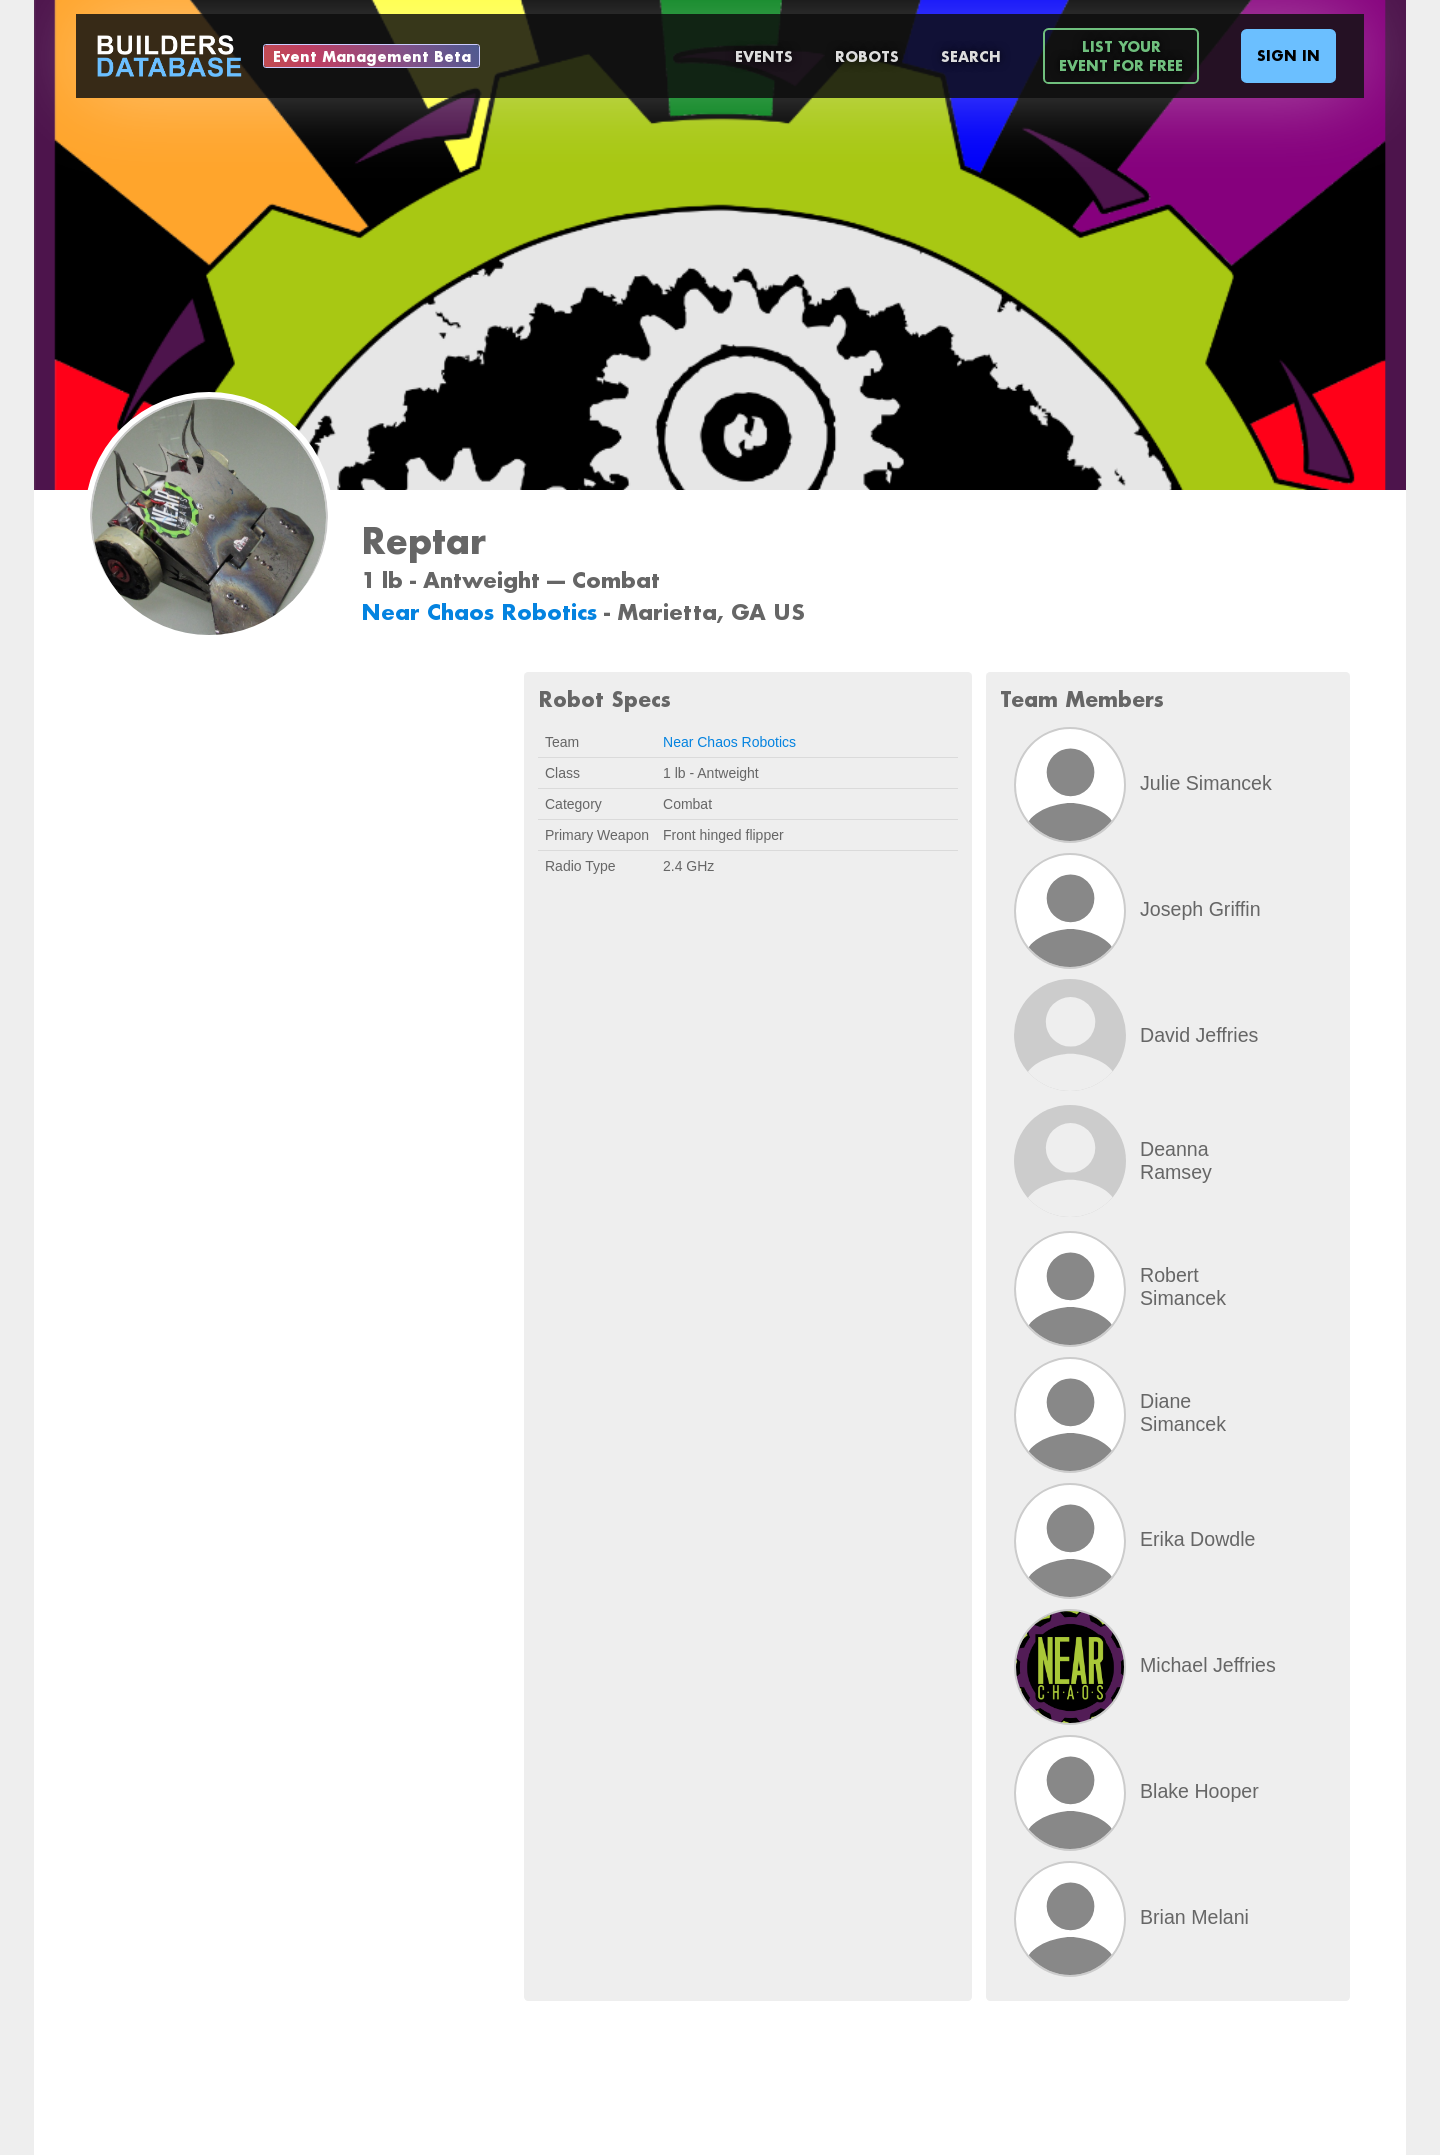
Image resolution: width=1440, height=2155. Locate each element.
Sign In (1288, 55)
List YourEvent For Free (1121, 56)
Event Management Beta (372, 56)
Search (971, 56)
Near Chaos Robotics (482, 611)
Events (764, 56)
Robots (867, 56)
